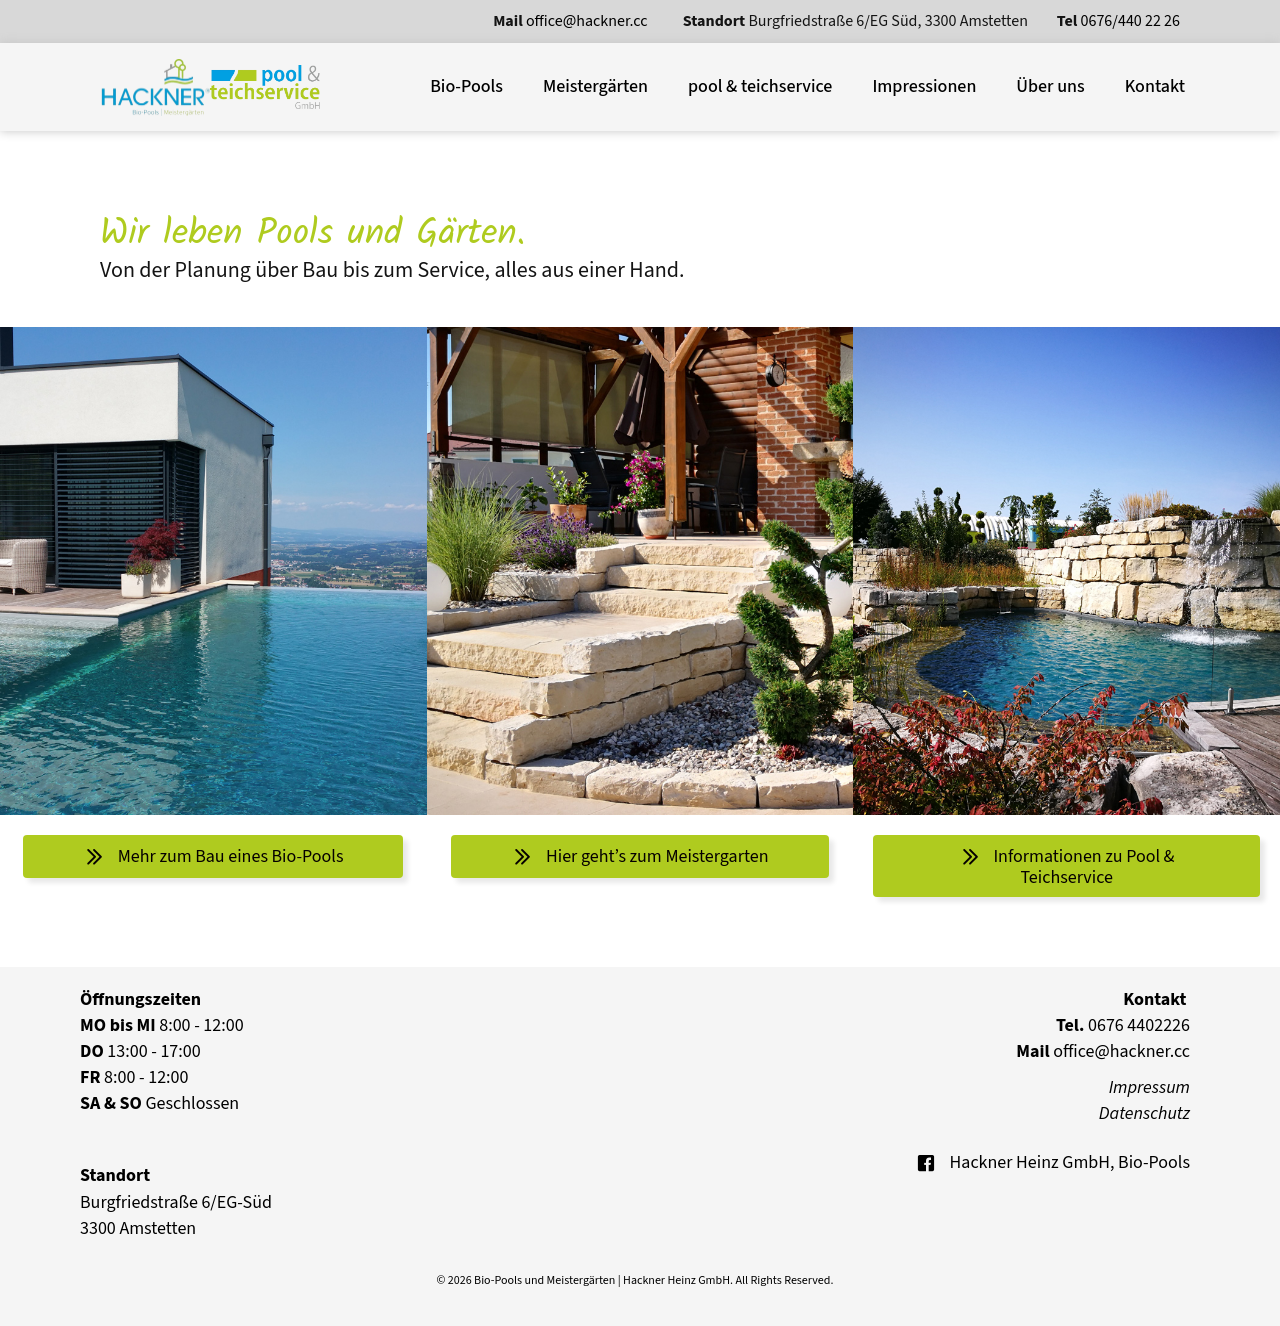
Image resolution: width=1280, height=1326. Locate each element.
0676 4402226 (1123, 1025)
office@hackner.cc (588, 21)
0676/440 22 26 (1130, 21)
